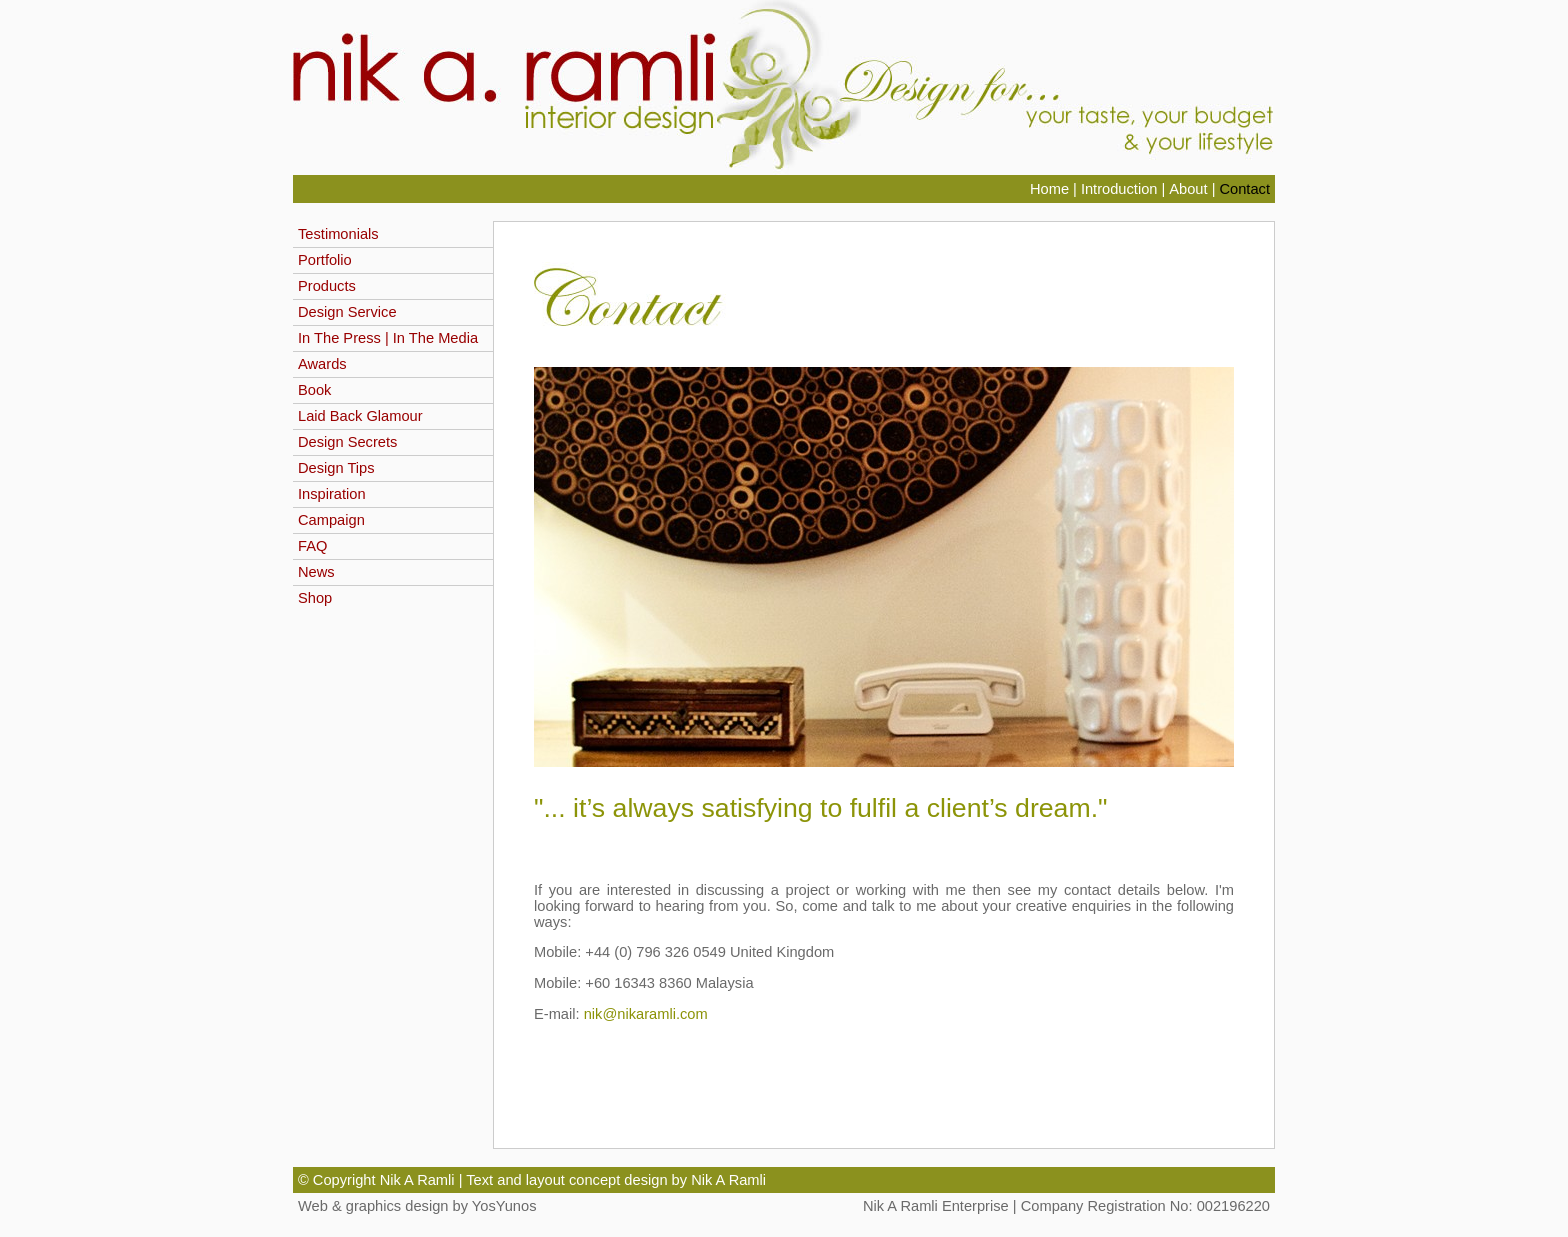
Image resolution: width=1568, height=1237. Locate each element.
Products (327, 286)
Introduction (1119, 189)
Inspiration (332, 494)
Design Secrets (347, 442)
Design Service (347, 312)
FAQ (312, 546)
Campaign (331, 520)
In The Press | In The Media (388, 338)
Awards (322, 364)
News (316, 572)
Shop (315, 598)
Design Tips (336, 468)
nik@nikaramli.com (646, 1014)
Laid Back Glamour (360, 416)
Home (1049, 189)
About (1190, 189)
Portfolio (325, 260)
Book (314, 390)
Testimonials (338, 234)
